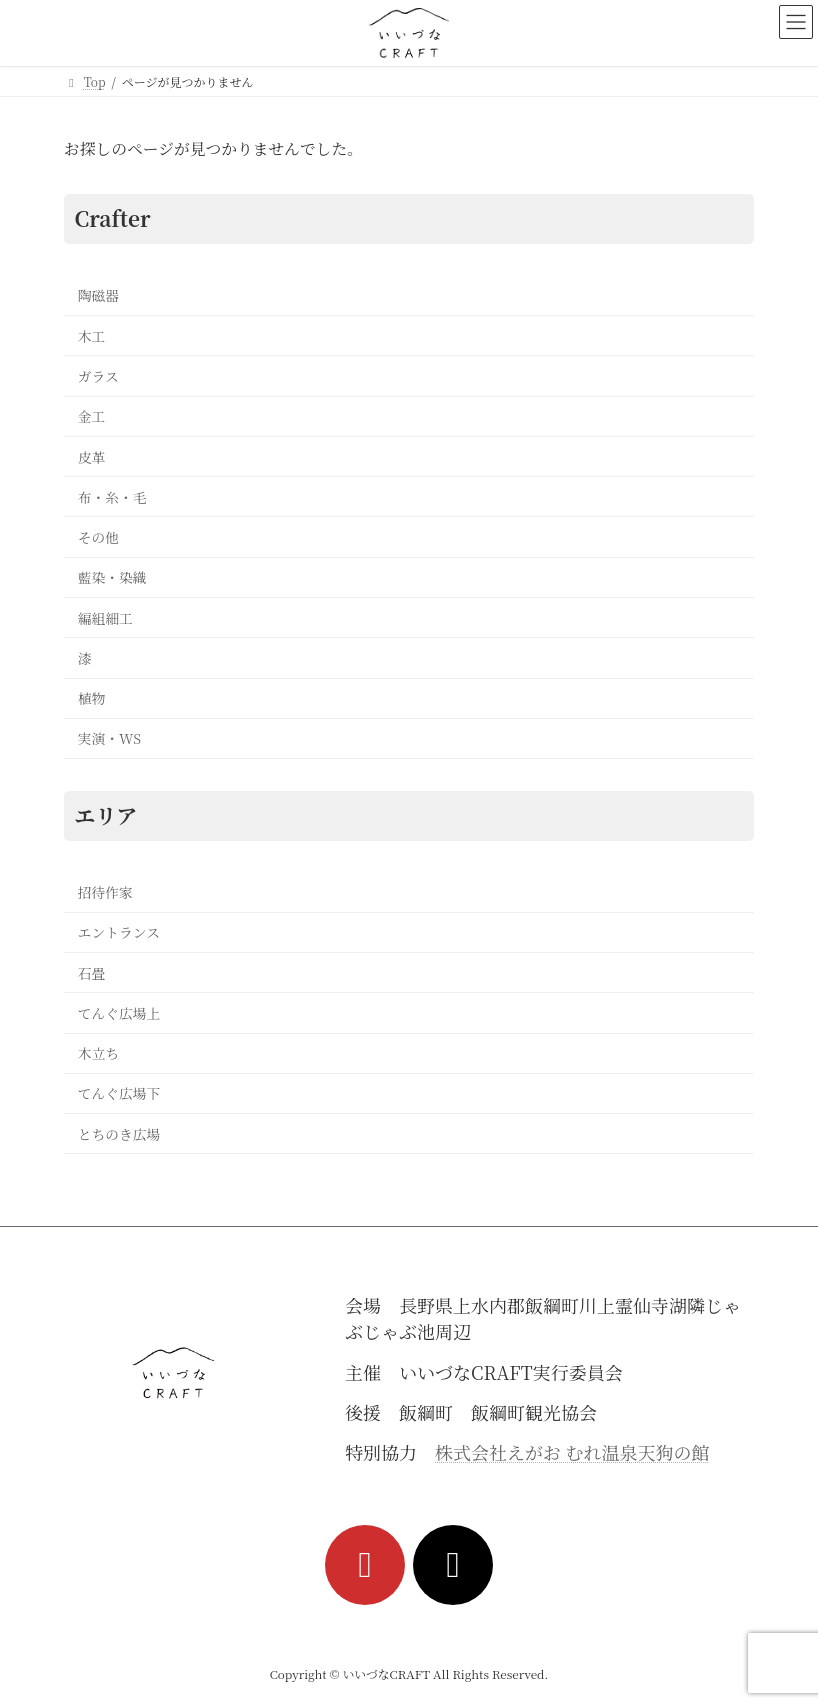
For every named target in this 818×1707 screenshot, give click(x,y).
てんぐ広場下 (119, 1094)
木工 (92, 336)
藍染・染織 (112, 578)
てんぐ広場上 (119, 1013)
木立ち (98, 1054)
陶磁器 (98, 296)
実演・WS (109, 739)
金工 (92, 417)
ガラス (98, 376)
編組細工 (105, 618)
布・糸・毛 (112, 497)
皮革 (92, 457)
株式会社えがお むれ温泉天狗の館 (572, 1452)
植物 (92, 699)
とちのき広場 (119, 1134)
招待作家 (105, 892)
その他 (98, 537)
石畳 (92, 973)
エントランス (119, 933)
